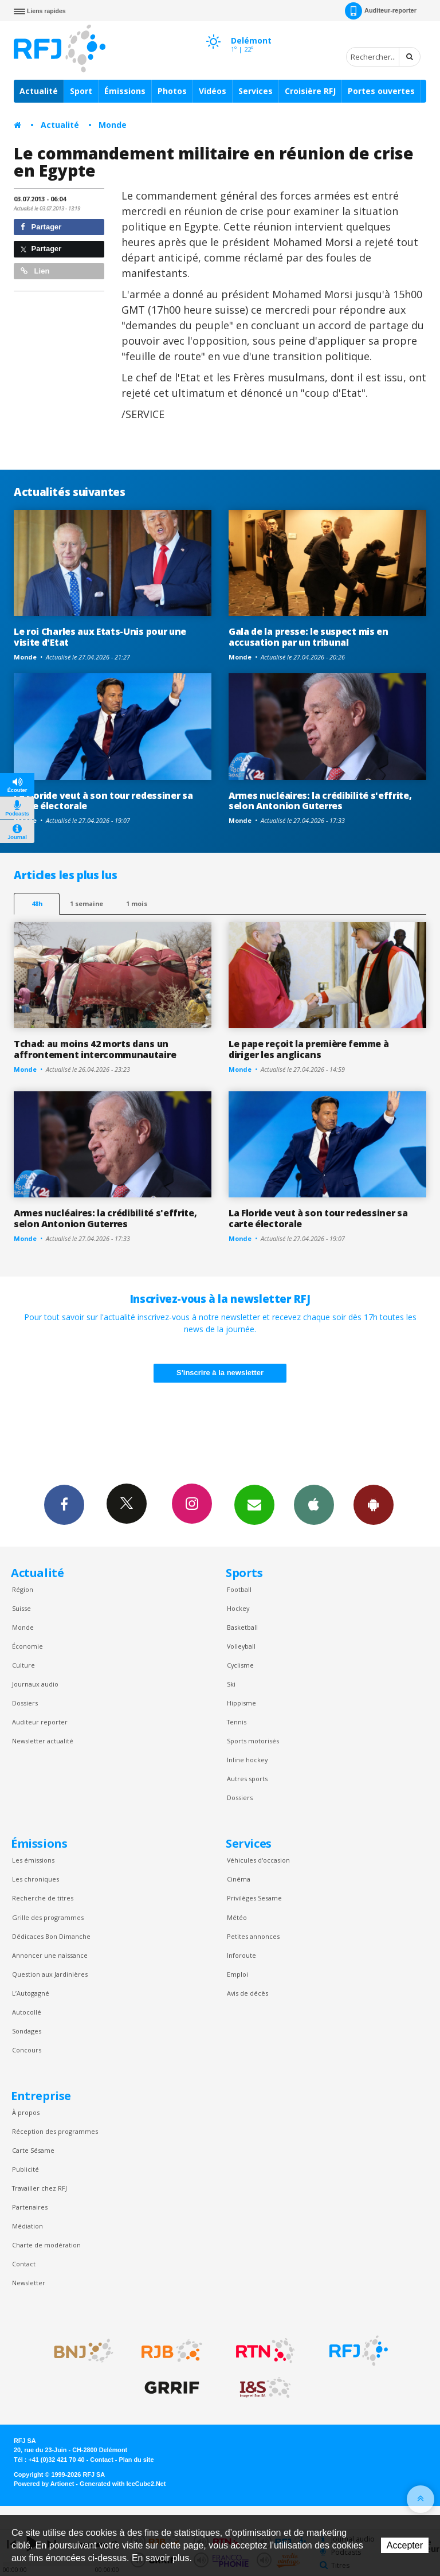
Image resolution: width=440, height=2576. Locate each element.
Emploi (237, 1974)
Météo (237, 1917)
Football (239, 1589)
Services (255, 90)
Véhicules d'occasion (258, 1860)
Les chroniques (35, 1879)
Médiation (27, 2226)
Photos (172, 90)
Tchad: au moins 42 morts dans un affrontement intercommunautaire (95, 1049)
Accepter (405, 2545)
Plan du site (136, 2459)
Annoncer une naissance (50, 1955)
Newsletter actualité (42, 1740)
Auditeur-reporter (381, 10)
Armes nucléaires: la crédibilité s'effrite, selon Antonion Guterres (320, 801)
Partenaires (30, 2207)
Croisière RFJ (310, 90)
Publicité (25, 2169)
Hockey (238, 1608)
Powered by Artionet (44, 2483)
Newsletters (254, 1504)
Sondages (26, 2031)
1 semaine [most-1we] (86, 903)
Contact (24, 2263)
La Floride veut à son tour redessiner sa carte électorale (103, 801)
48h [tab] (37, 903)
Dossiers (25, 1703)
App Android (373, 1504)
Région (22, 1589)
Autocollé (26, 2012)
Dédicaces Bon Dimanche (51, 1936)
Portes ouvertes (381, 90)
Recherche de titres (42, 1898)
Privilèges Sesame (254, 1898)
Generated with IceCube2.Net (123, 2483)
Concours (26, 2050)
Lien (35, 271)
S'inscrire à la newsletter (220, 1372)
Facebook (64, 1504)
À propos (26, 2112)
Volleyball (241, 1646)
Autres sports (247, 1778)
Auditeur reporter (40, 1722)
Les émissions (33, 1860)
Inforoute (241, 1955)
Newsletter (28, 2282)
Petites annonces (253, 1936)
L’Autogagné (30, 1993)
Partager (41, 227)
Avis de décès (247, 1993)
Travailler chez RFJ (39, 2188)
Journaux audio (35, 1684)
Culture (23, 1665)
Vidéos (212, 90)
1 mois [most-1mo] (136, 903)
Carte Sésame (33, 2150)
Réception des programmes (55, 2131)
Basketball (242, 1627)
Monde (113, 124)
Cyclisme (240, 1665)
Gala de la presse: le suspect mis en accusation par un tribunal (308, 637)
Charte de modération (46, 2245)
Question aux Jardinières (50, 1974)
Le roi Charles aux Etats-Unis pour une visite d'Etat (100, 637)
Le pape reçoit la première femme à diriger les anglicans (308, 1049)
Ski (231, 1684)
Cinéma (238, 1879)
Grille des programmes (48, 1917)
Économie (27, 1646)
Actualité (38, 90)
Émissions (125, 90)
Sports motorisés (253, 1740)
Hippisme (241, 1703)
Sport (81, 90)
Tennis (236, 1722)
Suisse (21, 1608)
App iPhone (314, 1504)
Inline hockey (247, 1759)
